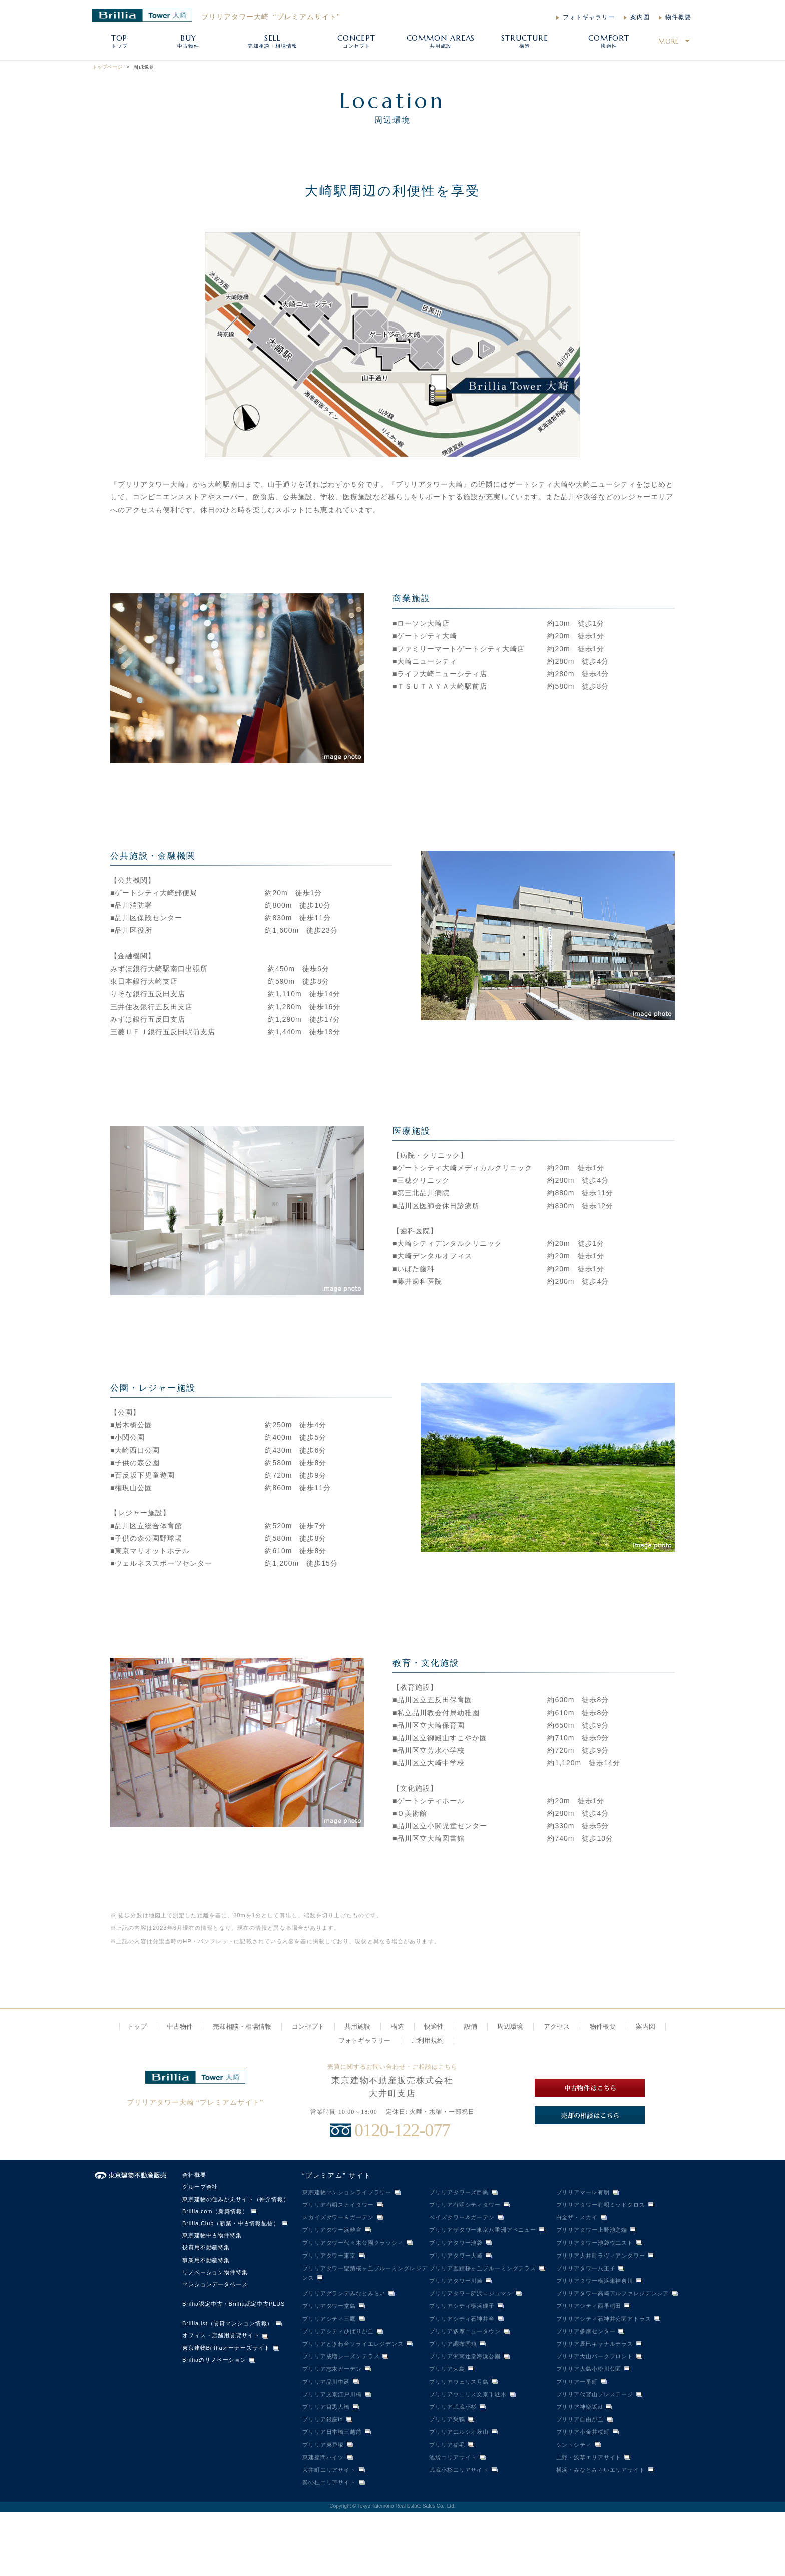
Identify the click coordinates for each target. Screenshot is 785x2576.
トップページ (107, 67)
